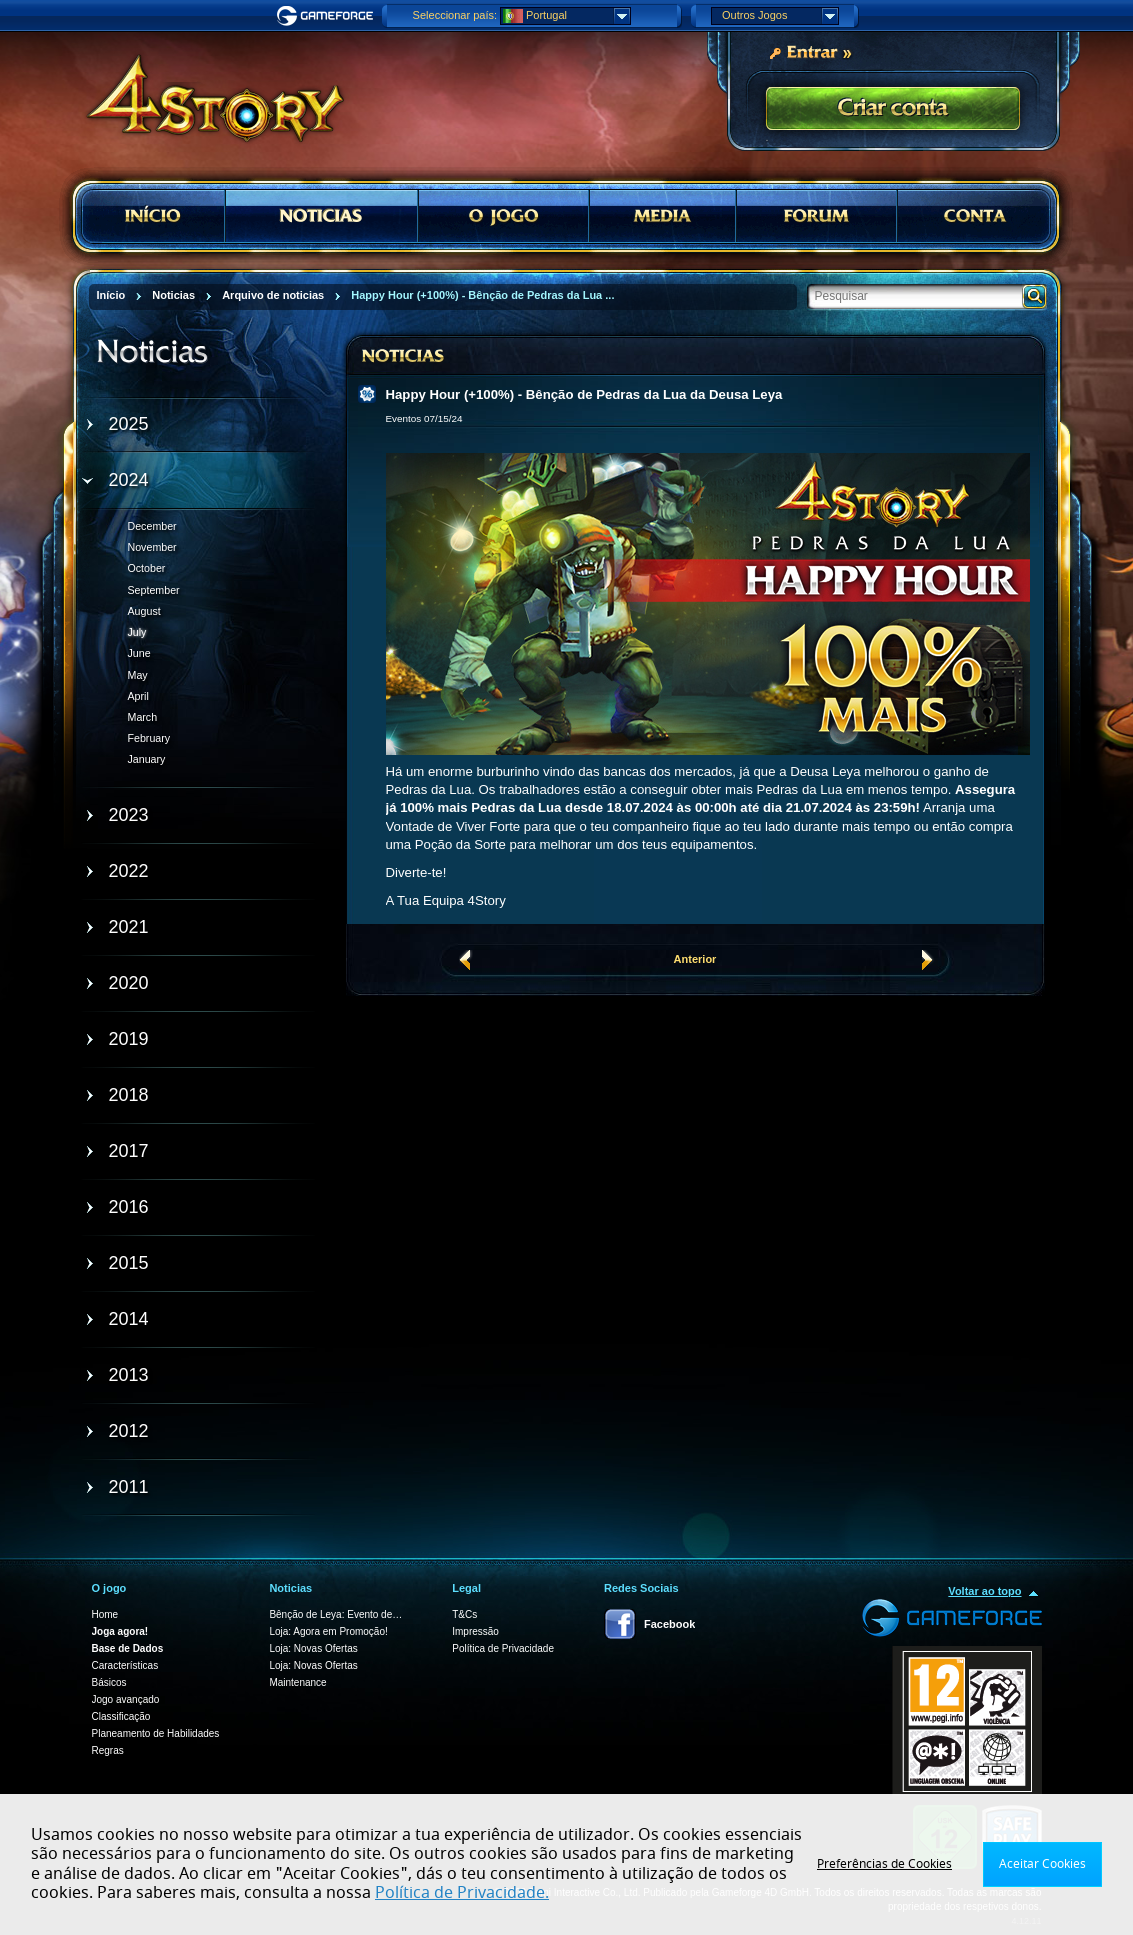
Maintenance (297, 1682)
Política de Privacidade (503, 1648)
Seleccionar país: (455, 15)
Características (125, 1665)
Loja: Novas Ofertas (313, 1648)
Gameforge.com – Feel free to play (328, 16)
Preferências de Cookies (884, 1864)
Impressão (475, 1631)
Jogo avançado (126, 1699)
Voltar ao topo (984, 1591)
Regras (108, 1750)
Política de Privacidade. (462, 1893)
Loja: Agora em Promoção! (328, 1631)
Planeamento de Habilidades (156, 1733)
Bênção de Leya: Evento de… (335, 1614)
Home (105, 1614)
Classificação (121, 1716)
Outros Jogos (780, 16)
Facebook (669, 1624)
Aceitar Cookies (1042, 1864)
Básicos (109, 1682)
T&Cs (464, 1614)
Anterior (695, 959)
